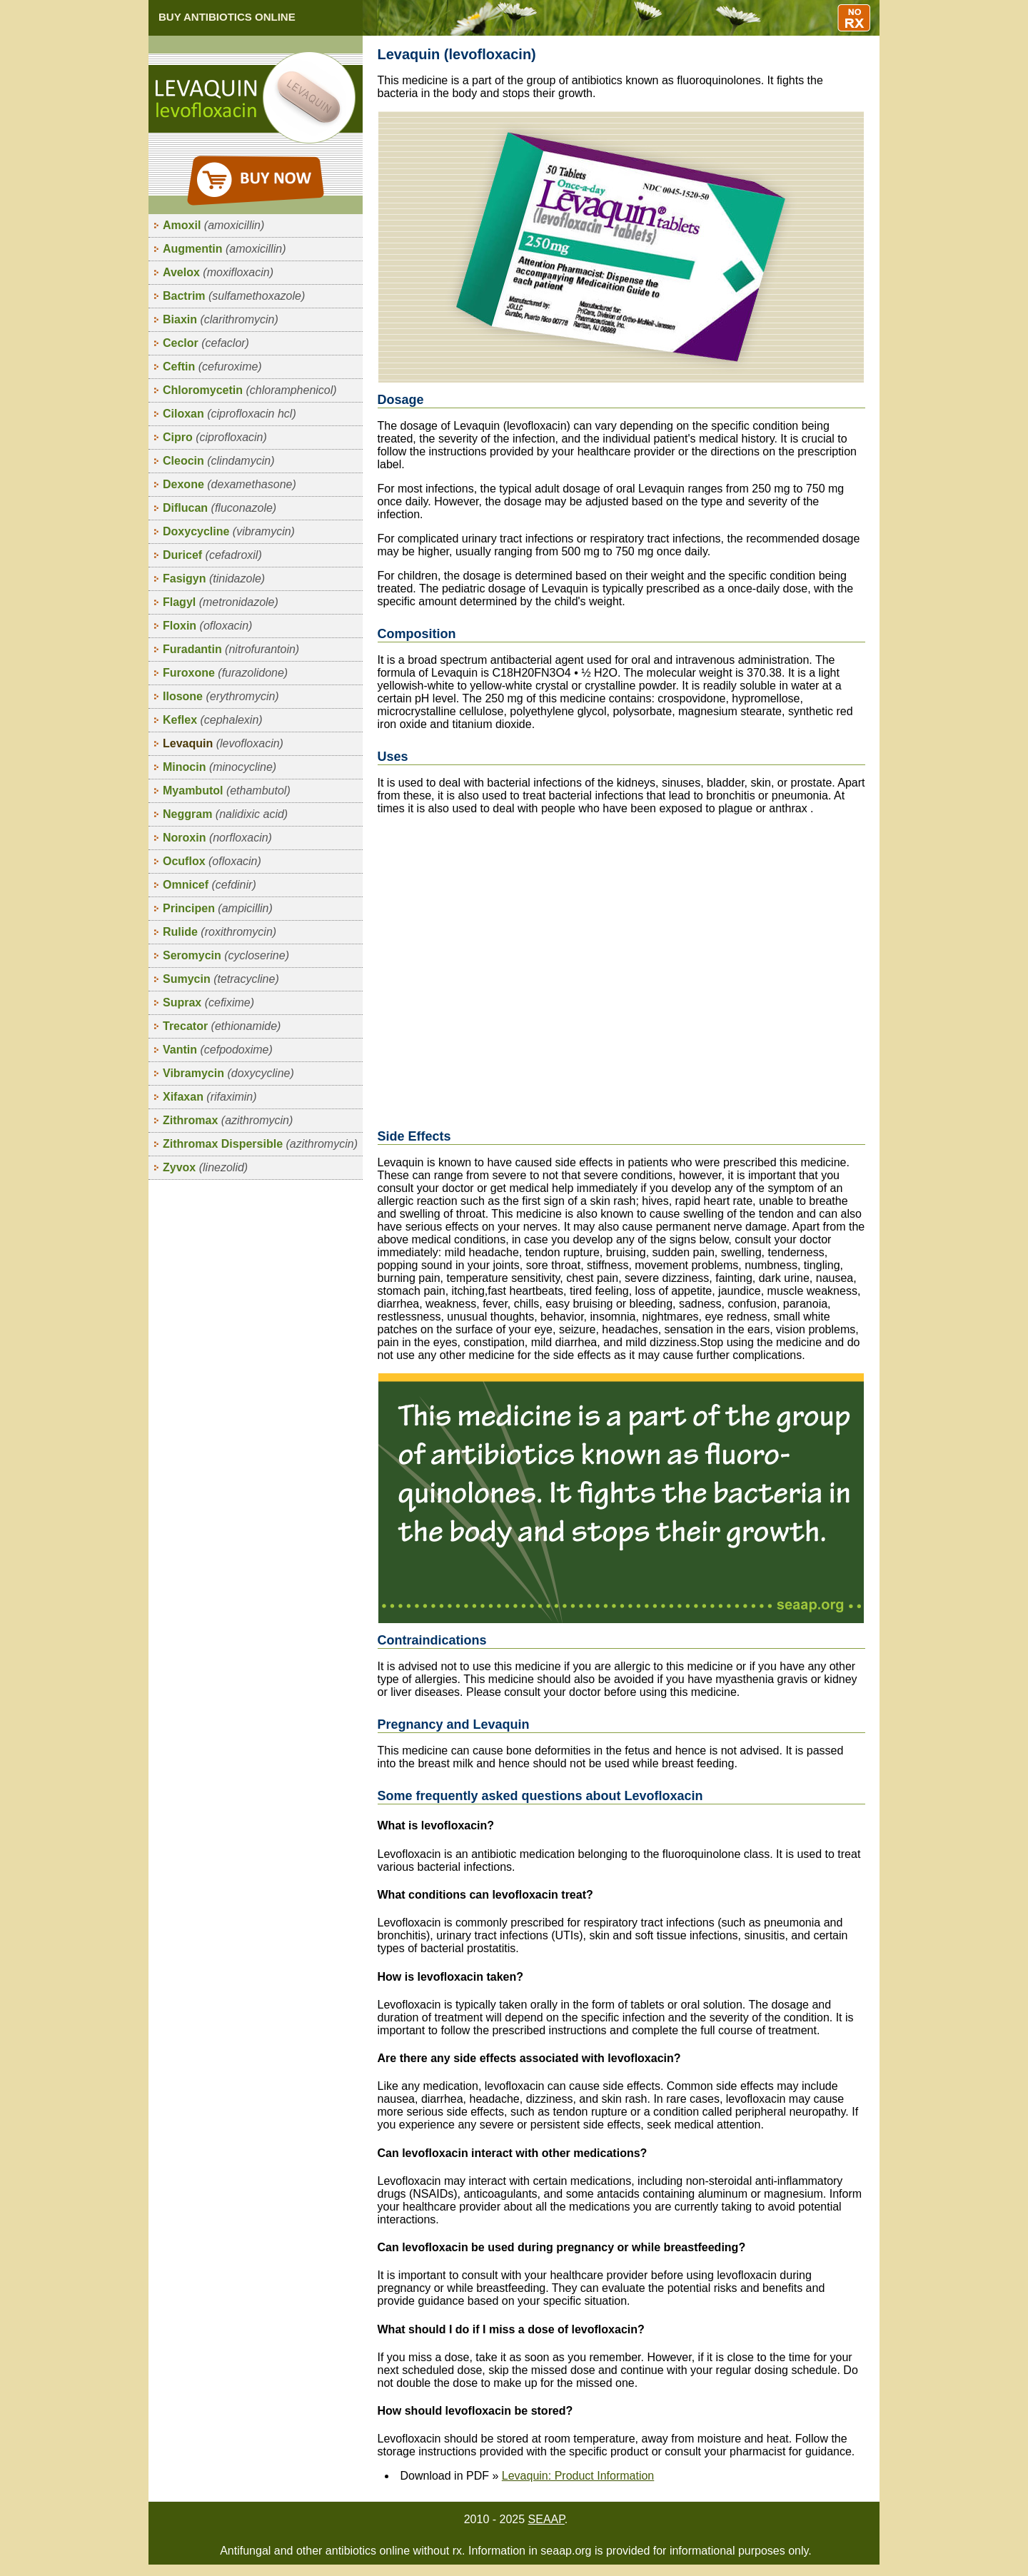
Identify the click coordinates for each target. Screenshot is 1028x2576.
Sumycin (221, 979)
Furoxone (225, 673)
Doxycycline (229, 531)
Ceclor (206, 343)
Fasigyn (214, 578)
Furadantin (231, 649)
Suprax (208, 1002)
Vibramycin (228, 1073)
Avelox (218, 272)
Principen (218, 908)
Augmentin (224, 249)
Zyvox (205, 1167)
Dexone (229, 484)
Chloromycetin (250, 390)
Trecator (222, 1026)
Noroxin (217, 838)
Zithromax (228, 1120)
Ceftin (212, 366)
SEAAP (546, 2519)
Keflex (213, 720)
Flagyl (220, 602)
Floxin (207, 626)
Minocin (219, 767)
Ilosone (221, 696)
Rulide (219, 932)
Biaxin (220, 319)
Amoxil (213, 225)
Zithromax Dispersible (260, 1144)
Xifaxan (210, 1097)
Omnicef (209, 885)
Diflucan (219, 508)
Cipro (215, 437)
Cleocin (218, 461)
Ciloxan (229, 414)
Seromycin (226, 955)
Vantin (218, 1050)
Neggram (225, 814)
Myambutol (227, 790)
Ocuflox (212, 861)
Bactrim (234, 296)
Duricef (212, 555)
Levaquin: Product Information (578, 2476)
